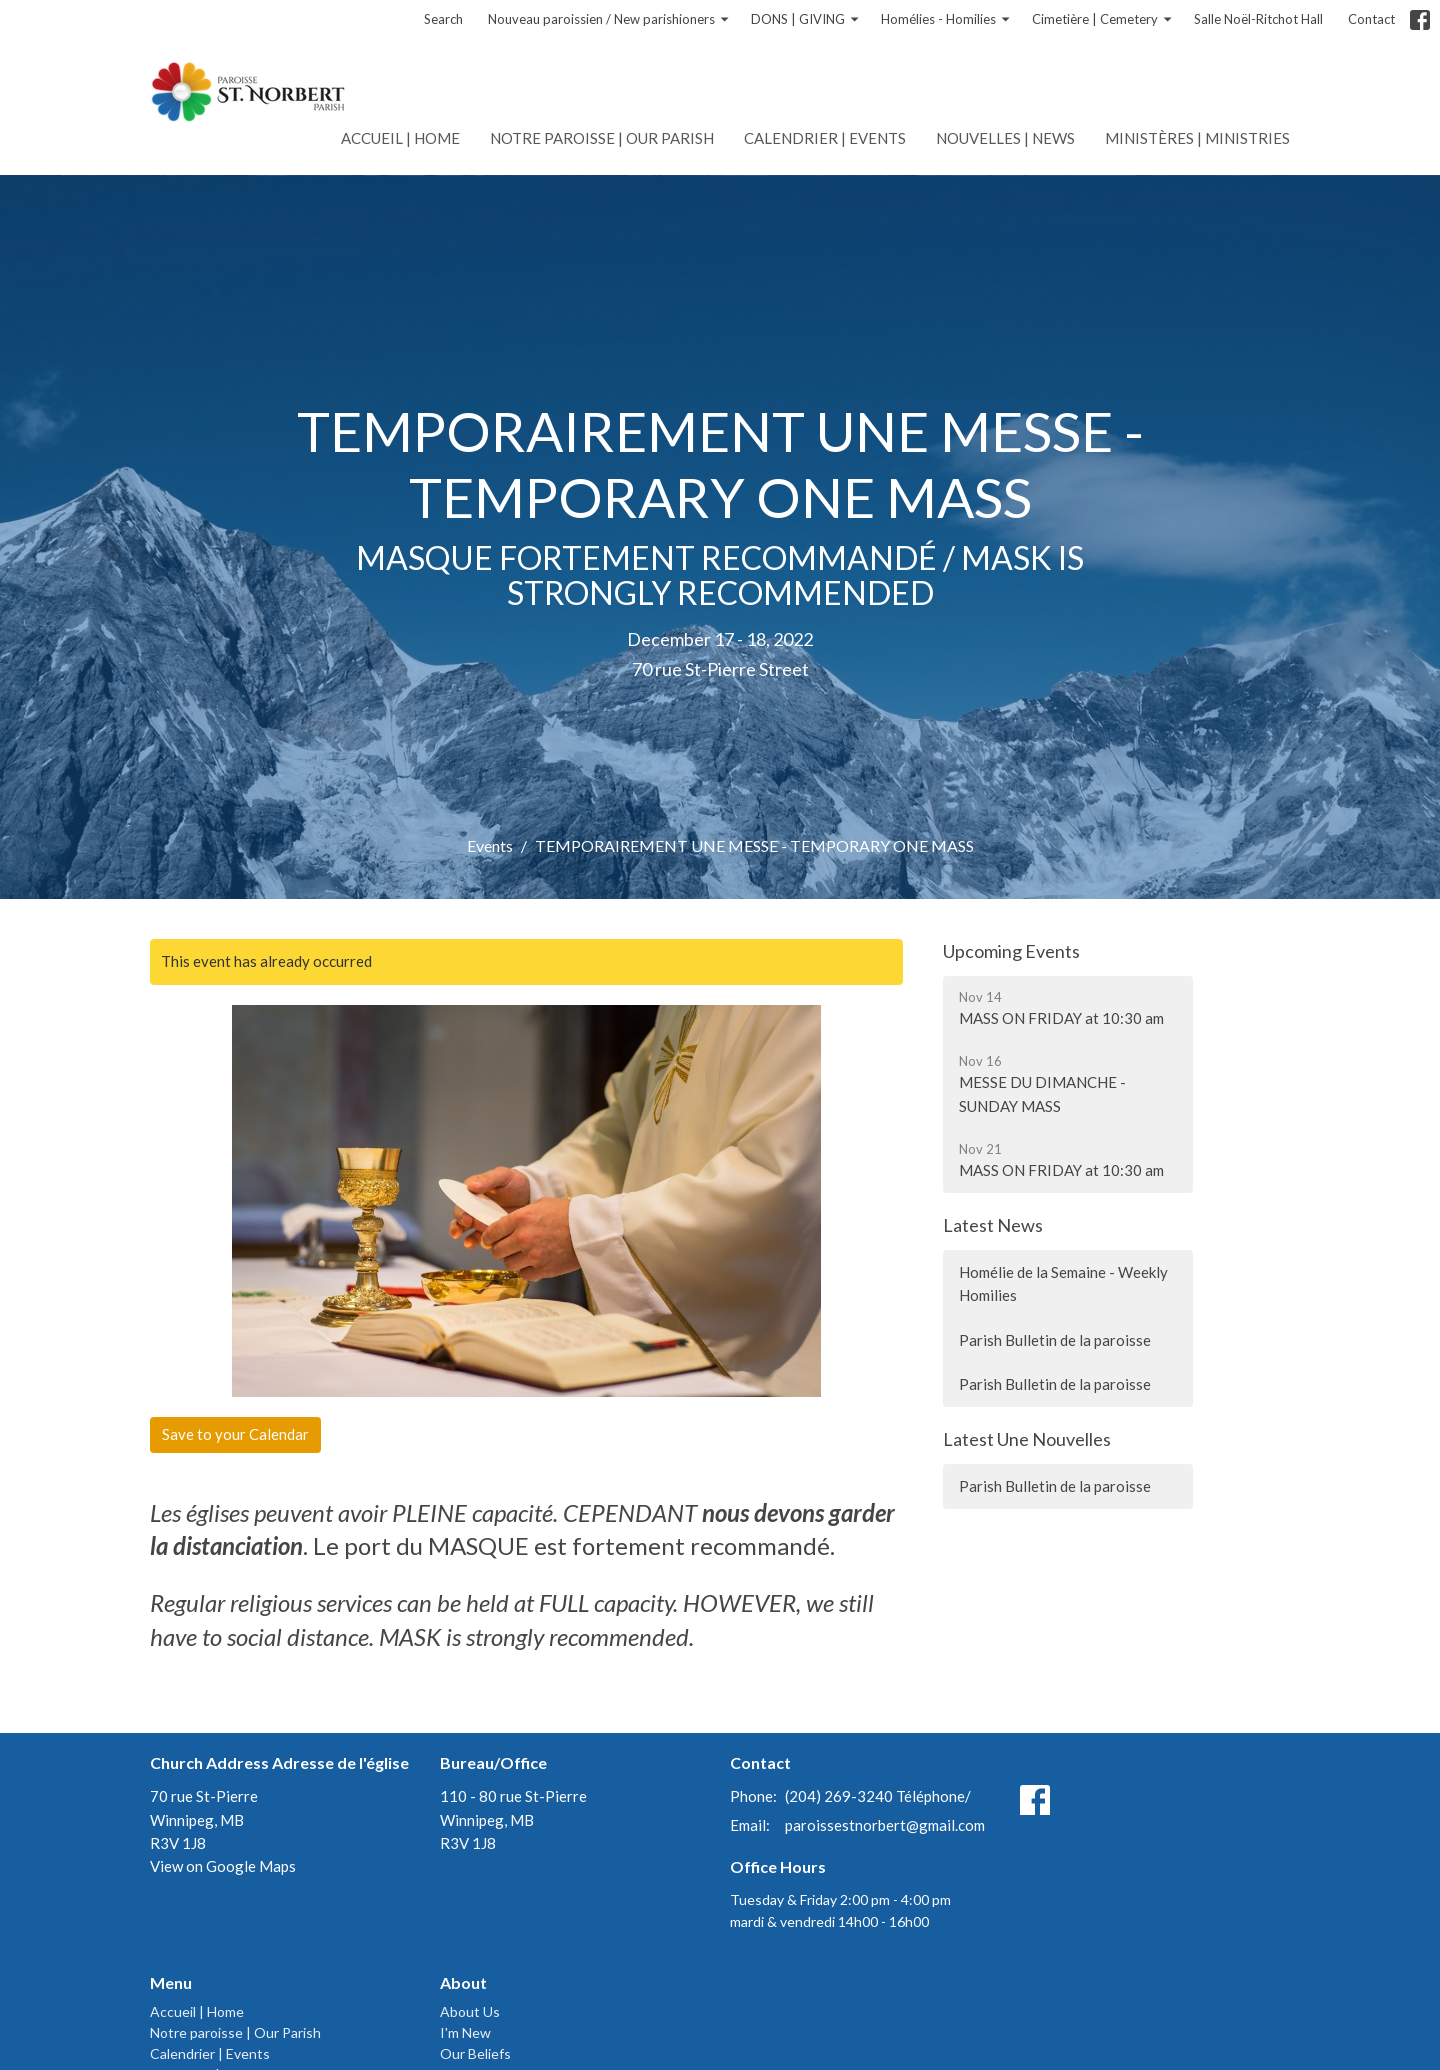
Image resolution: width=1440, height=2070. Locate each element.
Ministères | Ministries (1197, 138)
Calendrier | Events (825, 138)
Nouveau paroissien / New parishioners (609, 19)
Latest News (993, 1225)
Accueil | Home (400, 138)
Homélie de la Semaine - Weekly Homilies (1063, 1283)
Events (490, 845)
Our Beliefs (475, 2053)
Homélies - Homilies (946, 19)
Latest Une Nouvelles (1027, 1439)
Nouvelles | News (1005, 138)
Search (443, 19)
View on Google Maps (223, 1866)
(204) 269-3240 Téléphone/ (878, 1796)
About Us (470, 2011)
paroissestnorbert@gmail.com (885, 1825)
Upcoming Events (1011, 951)
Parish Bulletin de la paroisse (1055, 1340)
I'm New (465, 2032)
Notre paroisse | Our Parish (602, 138)
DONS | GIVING (806, 19)
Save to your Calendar (235, 1434)
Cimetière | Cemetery (1103, 19)
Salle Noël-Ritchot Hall (1258, 19)
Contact (1371, 19)
